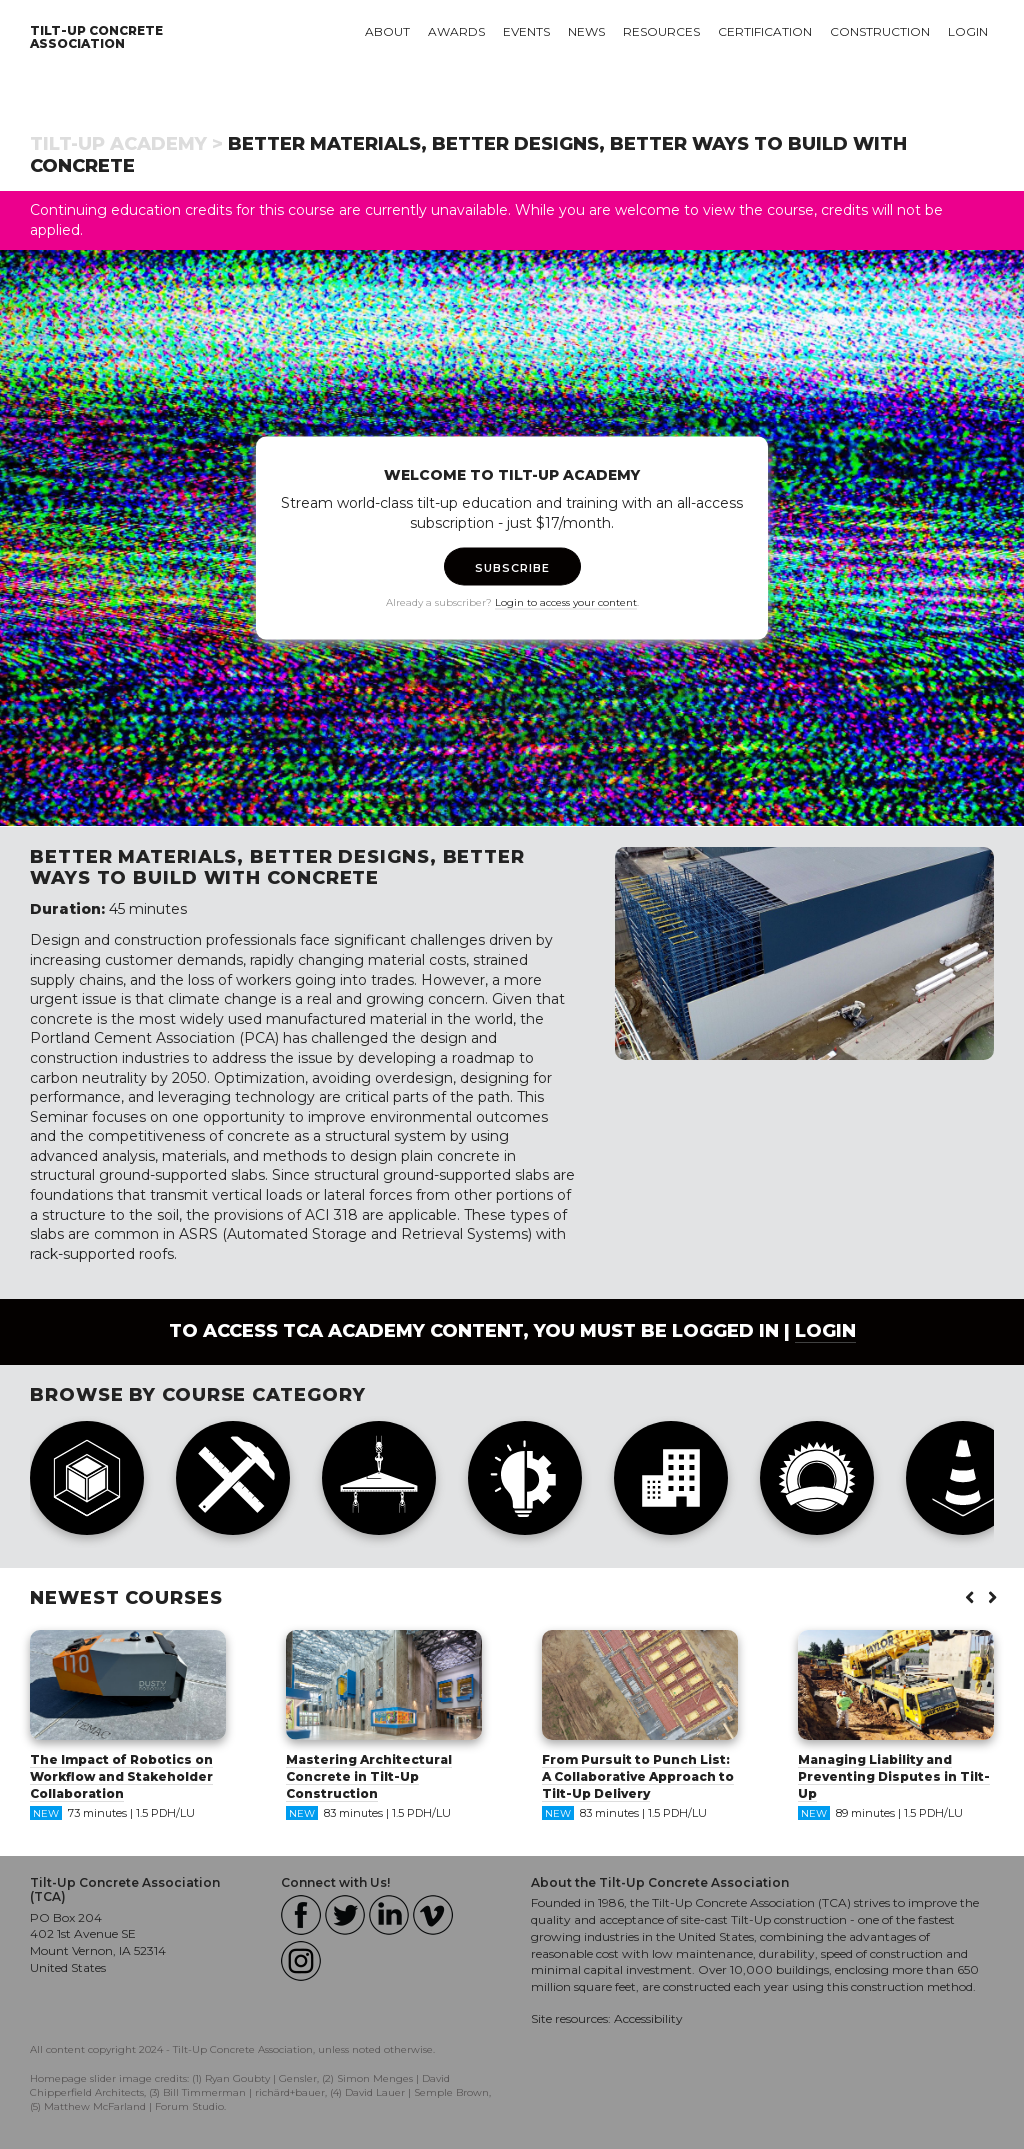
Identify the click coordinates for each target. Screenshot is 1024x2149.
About (387, 31)
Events (526, 31)
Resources (661, 31)
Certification (765, 31)
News (586, 31)
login (825, 1331)
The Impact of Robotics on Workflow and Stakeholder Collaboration (121, 1776)
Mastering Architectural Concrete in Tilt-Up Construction (369, 1776)
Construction (880, 31)
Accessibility (648, 2018)
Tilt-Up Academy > (126, 144)
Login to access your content (566, 602)
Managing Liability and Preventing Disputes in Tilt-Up (894, 1776)
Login (968, 31)
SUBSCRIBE (512, 568)
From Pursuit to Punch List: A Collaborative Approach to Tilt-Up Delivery (638, 1776)
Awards (456, 31)
